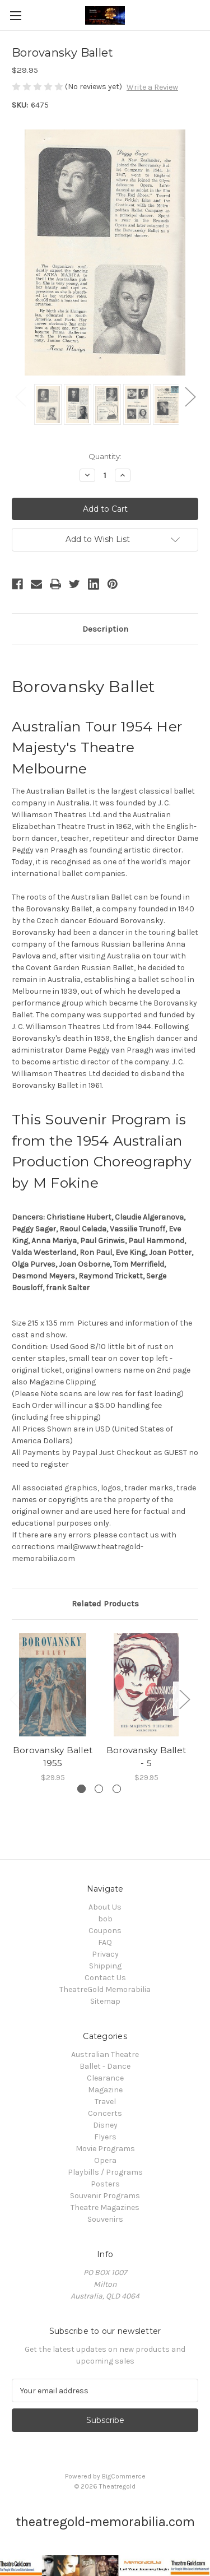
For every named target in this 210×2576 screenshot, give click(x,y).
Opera (105, 2160)
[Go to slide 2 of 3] (99, 1789)
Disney (105, 2125)
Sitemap (105, 2001)
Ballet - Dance (105, 2066)
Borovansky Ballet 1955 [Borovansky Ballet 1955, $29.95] (52, 1756)
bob (105, 1919)
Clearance (105, 2078)
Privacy (105, 1954)
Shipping (105, 1966)
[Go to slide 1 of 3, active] (81, 1789)
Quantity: (105, 456)
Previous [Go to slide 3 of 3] (14, 1699)
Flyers (105, 2137)
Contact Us (105, 1977)
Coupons (105, 1930)
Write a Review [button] (152, 87)
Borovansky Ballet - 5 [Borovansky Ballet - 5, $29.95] (146, 1756)
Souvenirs (105, 2219)
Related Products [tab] (105, 1604)
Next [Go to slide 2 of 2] (190, 396)
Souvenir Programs (105, 2195)
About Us (105, 1907)
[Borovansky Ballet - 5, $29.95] (146, 1685)
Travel (105, 2101)
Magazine (105, 2090)
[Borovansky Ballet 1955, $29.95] (52, 1685)
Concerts (105, 2113)
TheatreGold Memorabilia (105, 1989)
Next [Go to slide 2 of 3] (184, 1699)
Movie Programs (105, 2148)
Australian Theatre (105, 2054)
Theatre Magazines (105, 2207)
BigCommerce (124, 2476)
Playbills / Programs (105, 2172)
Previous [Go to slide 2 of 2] (20, 396)
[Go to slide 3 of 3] (117, 1789)
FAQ (105, 1942)
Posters (105, 2184)
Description (105, 629)
